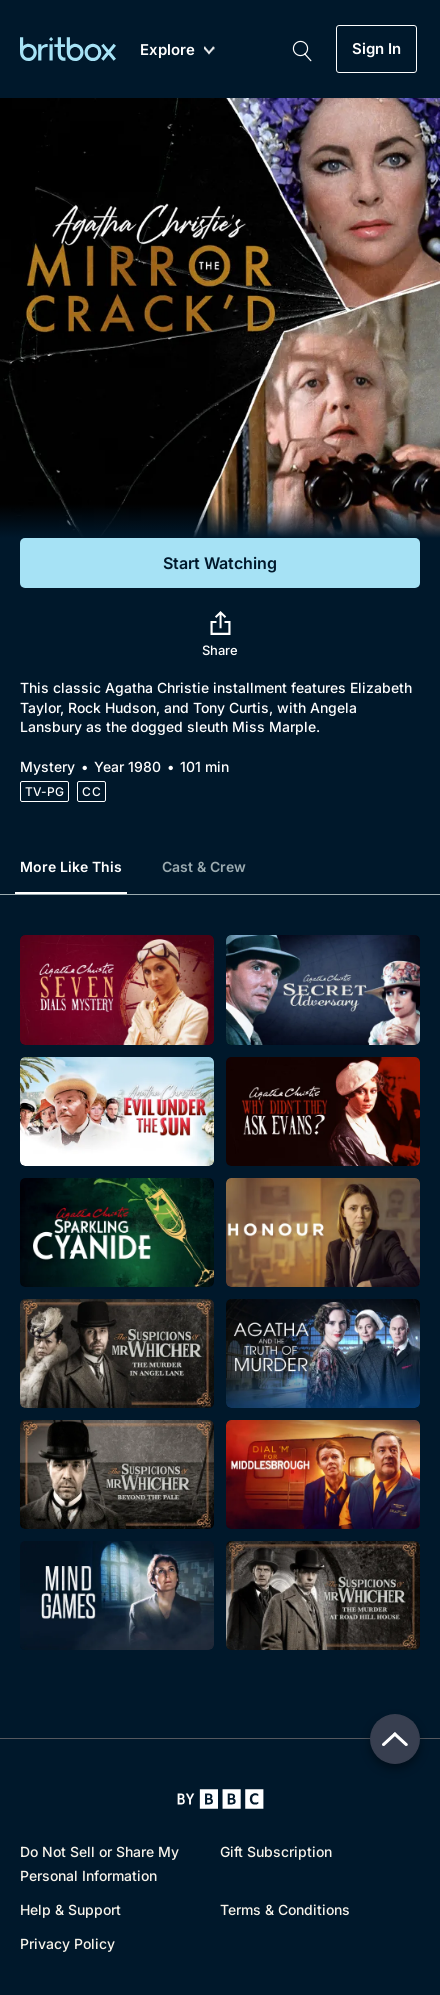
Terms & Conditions (285, 1909)
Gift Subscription (276, 1851)
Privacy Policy (67, 1943)
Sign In (376, 49)
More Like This (71, 866)
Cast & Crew (204, 866)
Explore (177, 50)
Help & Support (70, 1909)
